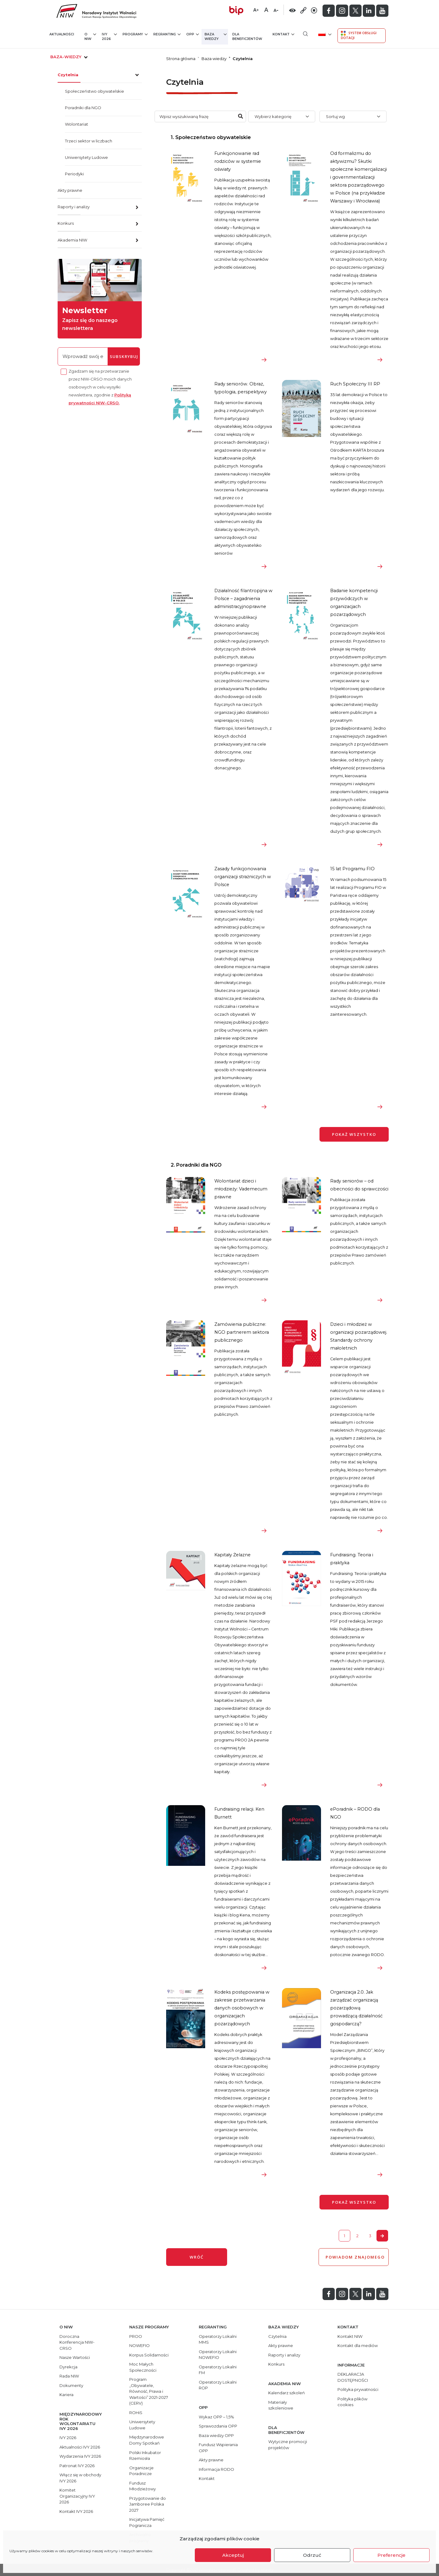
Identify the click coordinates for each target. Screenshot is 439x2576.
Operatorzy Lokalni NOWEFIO (218, 2354)
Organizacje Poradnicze (141, 2470)
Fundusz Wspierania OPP (218, 2447)
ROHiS (135, 2412)
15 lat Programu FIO (352, 868)
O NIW (90, 36)
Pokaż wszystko (354, 1134)
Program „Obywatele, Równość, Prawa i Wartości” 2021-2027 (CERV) (148, 2391)
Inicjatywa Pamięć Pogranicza (146, 2522)
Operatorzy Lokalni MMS (218, 2339)
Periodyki (74, 173)
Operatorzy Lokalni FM (218, 2369)
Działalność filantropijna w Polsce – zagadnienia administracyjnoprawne (243, 598)
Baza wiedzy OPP (216, 2435)
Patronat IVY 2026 (77, 2465)
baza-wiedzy (69, 56)
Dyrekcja (68, 2366)
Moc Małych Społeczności (142, 2367)
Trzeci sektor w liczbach (88, 140)
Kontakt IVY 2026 (76, 2511)
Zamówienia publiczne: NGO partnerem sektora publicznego (241, 1332)
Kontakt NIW (349, 2336)
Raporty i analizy (74, 206)
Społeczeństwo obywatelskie (94, 91)
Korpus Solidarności (149, 2354)
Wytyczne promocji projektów (287, 2444)
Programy (135, 34)
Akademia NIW (72, 240)
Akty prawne (70, 190)
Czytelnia (68, 74)
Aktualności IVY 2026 (79, 2447)
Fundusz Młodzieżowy (142, 2486)
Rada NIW (69, 2376)
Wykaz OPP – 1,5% (216, 2416)
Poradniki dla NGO (83, 107)
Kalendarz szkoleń (286, 2392)
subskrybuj (124, 356)
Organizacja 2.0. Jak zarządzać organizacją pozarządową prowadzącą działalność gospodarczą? (356, 2008)
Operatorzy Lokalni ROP (218, 2385)
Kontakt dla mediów (357, 2345)
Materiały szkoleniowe (280, 2405)
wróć (197, 2257)
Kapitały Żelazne (232, 1555)
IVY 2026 (109, 36)
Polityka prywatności (357, 2389)
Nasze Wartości (74, 2357)
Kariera (66, 2394)
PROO (135, 2336)
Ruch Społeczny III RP (355, 384)
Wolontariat (76, 124)
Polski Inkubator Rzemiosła (145, 2455)
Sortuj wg (335, 116)
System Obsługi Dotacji (359, 35)
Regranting (166, 34)
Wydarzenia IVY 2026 (80, 2456)
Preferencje (391, 2555)
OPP (192, 34)
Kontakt (283, 34)
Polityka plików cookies (352, 2401)
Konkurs (66, 223)
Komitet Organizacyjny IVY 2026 (77, 2496)
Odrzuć (312, 2555)
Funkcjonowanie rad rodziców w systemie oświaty (237, 161)
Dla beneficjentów (247, 36)
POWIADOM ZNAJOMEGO (354, 2257)
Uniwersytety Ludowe (86, 157)
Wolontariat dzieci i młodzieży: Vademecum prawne (240, 1189)
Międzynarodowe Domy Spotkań (146, 2440)
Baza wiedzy (216, 36)
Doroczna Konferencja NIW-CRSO (77, 2342)
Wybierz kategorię (273, 116)
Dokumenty (71, 2385)
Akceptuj (233, 2555)
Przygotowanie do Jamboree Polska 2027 (147, 2504)
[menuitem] (324, 33)
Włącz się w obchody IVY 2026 (80, 2477)
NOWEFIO (139, 2345)
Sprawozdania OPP (218, 2426)
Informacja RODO (216, 2469)
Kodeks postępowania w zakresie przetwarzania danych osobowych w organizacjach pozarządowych (241, 2008)
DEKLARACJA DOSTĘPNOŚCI (352, 2377)
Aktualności (61, 34)
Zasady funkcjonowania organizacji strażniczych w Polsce (242, 876)
